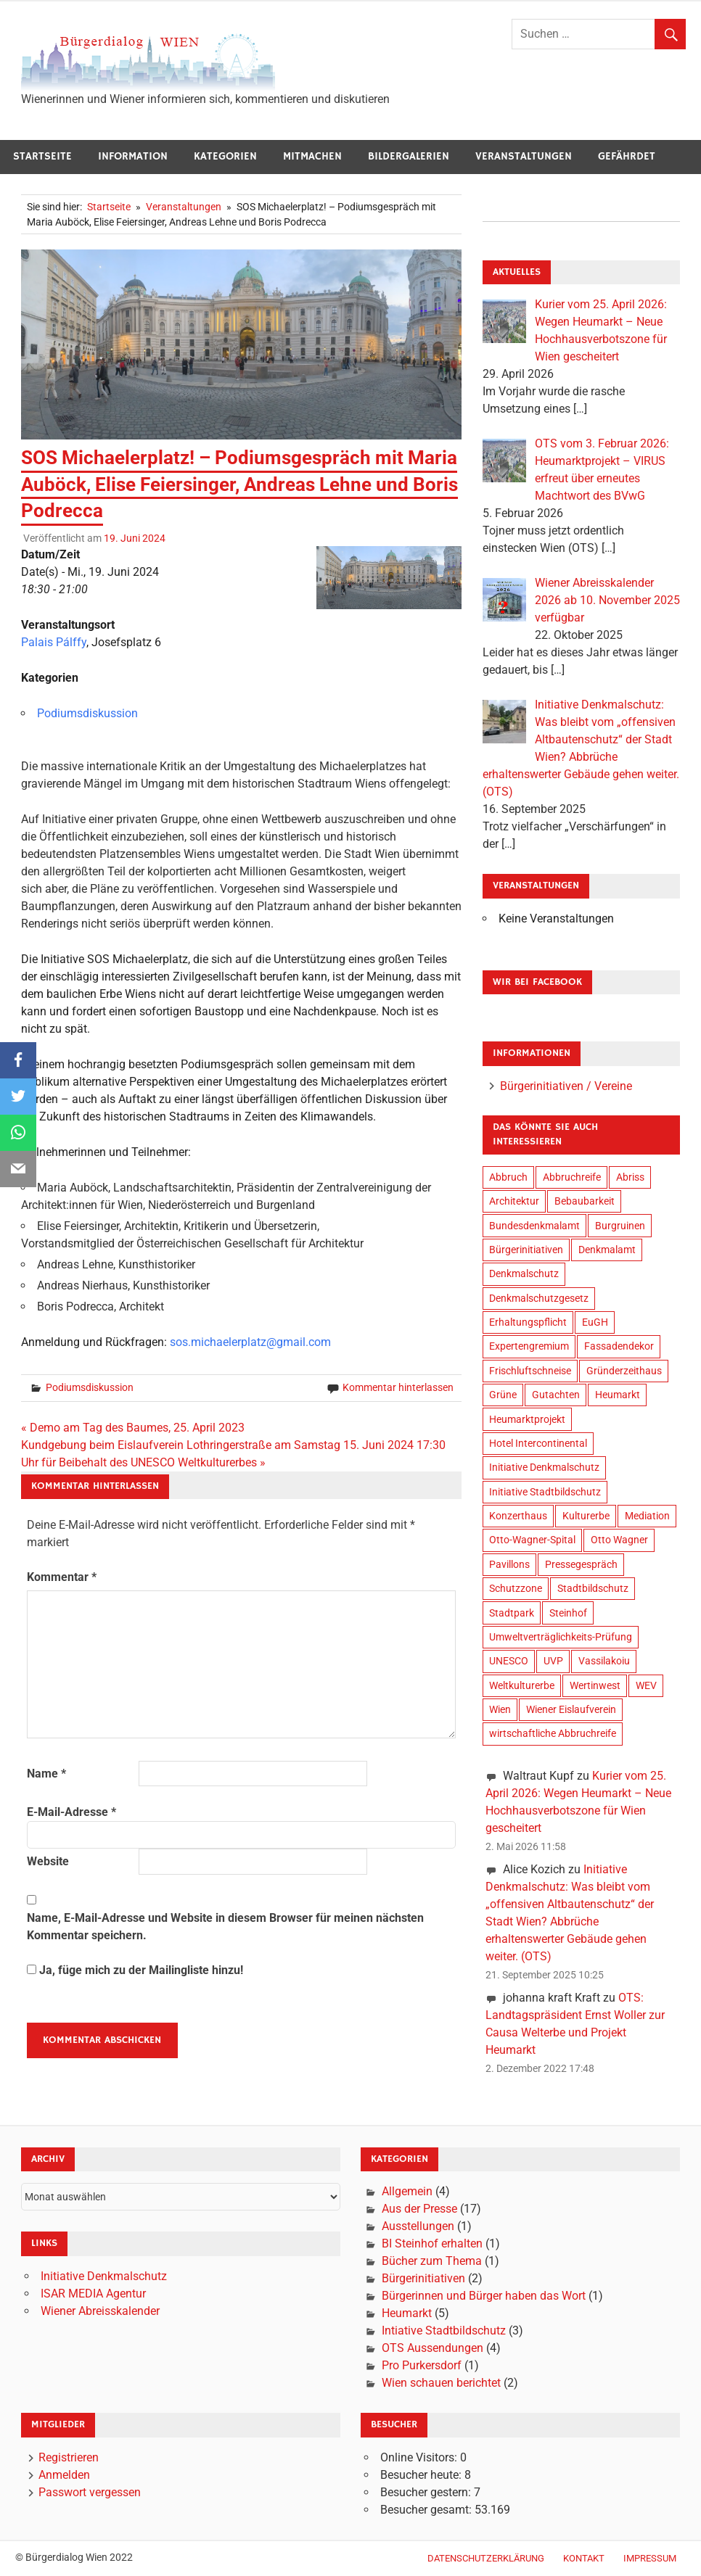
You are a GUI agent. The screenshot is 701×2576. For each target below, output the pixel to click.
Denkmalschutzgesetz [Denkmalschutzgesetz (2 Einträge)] (539, 1298)
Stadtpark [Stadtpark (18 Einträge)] (511, 1613)
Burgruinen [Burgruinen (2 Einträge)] (620, 1225)
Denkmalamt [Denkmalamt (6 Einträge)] (607, 1249)
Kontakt (583, 2558)
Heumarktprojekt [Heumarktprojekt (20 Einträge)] (527, 1419)
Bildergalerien (408, 156)
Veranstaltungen (523, 156)
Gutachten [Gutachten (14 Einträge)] (556, 1394)
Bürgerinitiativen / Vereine (566, 1086)
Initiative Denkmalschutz (104, 2276)
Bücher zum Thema (432, 2261)
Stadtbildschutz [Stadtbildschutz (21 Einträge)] (592, 1588)
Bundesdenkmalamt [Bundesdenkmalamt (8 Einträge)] (534, 1225)
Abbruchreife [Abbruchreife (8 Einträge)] (572, 1177)
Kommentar (62, 1577)
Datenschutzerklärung (485, 2558)
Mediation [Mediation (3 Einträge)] (647, 1516)
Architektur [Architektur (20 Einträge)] (514, 1201)
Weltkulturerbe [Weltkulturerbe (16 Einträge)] (521, 1685)
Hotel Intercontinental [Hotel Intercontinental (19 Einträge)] (538, 1443)
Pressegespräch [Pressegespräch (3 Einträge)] (581, 1564)
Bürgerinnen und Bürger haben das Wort (484, 2296)
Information (133, 156)
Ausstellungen (418, 2226)
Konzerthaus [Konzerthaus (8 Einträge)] (518, 1516)
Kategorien (225, 156)
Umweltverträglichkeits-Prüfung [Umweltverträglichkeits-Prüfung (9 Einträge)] (560, 1637)
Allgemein (407, 2191)
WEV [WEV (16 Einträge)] (646, 1685)
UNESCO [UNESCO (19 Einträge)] (508, 1661)
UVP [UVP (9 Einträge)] (553, 1661)
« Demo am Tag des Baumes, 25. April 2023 (133, 1427)
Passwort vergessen (89, 2492)
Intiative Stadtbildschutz (444, 2330)
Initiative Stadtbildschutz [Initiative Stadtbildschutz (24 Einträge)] (545, 1492)
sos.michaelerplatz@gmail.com (250, 1342)
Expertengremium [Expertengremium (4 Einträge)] (529, 1346)
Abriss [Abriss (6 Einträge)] (630, 1177)
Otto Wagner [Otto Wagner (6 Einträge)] (619, 1539)
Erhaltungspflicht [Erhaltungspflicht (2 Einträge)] (528, 1322)
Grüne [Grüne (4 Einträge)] (503, 1394)
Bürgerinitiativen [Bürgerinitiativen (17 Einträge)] (526, 1249)
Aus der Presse (419, 2209)
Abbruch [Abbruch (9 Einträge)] (508, 1177)
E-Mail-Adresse (71, 1812)
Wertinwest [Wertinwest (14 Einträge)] (595, 1685)
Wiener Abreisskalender (100, 2311)
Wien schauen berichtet (441, 2383)
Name (46, 1773)
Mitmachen (312, 156)
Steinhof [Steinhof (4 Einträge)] (568, 1613)
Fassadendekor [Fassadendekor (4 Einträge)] (619, 1346)
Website (48, 1861)
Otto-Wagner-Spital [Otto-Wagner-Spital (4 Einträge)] (532, 1539)
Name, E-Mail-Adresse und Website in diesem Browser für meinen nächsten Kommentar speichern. (225, 1926)
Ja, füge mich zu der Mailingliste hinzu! (135, 1970)
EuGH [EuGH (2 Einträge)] (595, 1322)
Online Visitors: (420, 2457)
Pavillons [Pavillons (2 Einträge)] (509, 1564)
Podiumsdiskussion (87, 713)
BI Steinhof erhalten (432, 2243)
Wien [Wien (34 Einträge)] (500, 1709)
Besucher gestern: (427, 2492)
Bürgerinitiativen (423, 2278)
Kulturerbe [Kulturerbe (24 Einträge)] (586, 1516)
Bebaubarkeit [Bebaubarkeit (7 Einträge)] (584, 1201)
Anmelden (64, 2475)
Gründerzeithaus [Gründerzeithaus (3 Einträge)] (624, 1370)
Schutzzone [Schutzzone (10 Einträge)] (515, 1588)
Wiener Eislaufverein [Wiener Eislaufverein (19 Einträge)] (571, 1709)
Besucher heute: (422, 2475)
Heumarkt (407, 2313)
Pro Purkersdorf (422, 2365)
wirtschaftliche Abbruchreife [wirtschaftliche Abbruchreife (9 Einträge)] (552, 1733)
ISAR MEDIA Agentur (93, 2293)
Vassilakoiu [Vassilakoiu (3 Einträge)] (604, 1661)
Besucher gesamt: (427, 2510)
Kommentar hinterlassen (398, 1387)
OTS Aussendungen (432, 2348)
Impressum (649, 2558)
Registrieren (68, 2457)
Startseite (42, 156)
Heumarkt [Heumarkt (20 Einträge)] (617, 1394)
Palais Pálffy (53, 642)
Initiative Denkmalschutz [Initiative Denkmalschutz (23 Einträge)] (544, 1467)
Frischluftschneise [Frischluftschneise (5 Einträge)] (530, 1370)
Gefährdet (626, 156)
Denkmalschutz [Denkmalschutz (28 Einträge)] (524, 1273)
